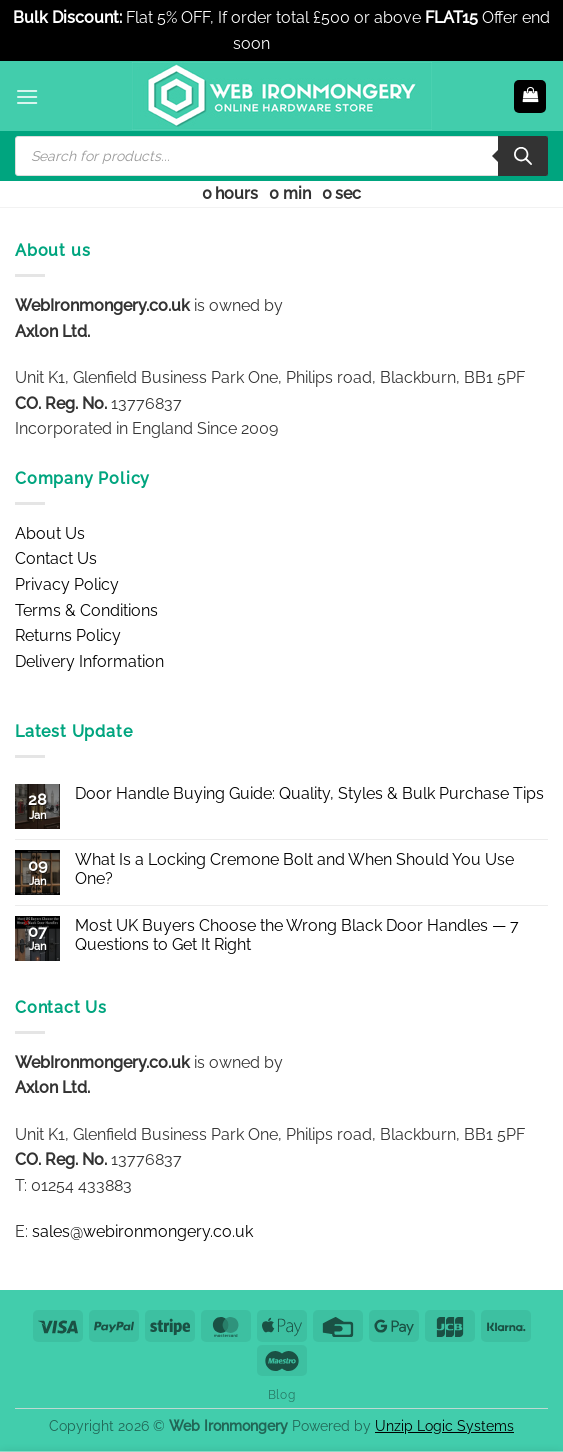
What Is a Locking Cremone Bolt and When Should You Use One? (294, 869)
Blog (281, 1394)
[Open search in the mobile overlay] (281, 156)
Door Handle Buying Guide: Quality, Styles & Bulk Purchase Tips (309, 793)
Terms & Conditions (86, 610)
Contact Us (56, 558)
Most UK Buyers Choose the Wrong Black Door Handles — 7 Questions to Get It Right (297, 935)
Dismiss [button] (302, 43)
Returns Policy (68, 635)
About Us (50, 533)
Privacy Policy (67, 584)
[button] (27, 96)
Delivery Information (89, 661)
